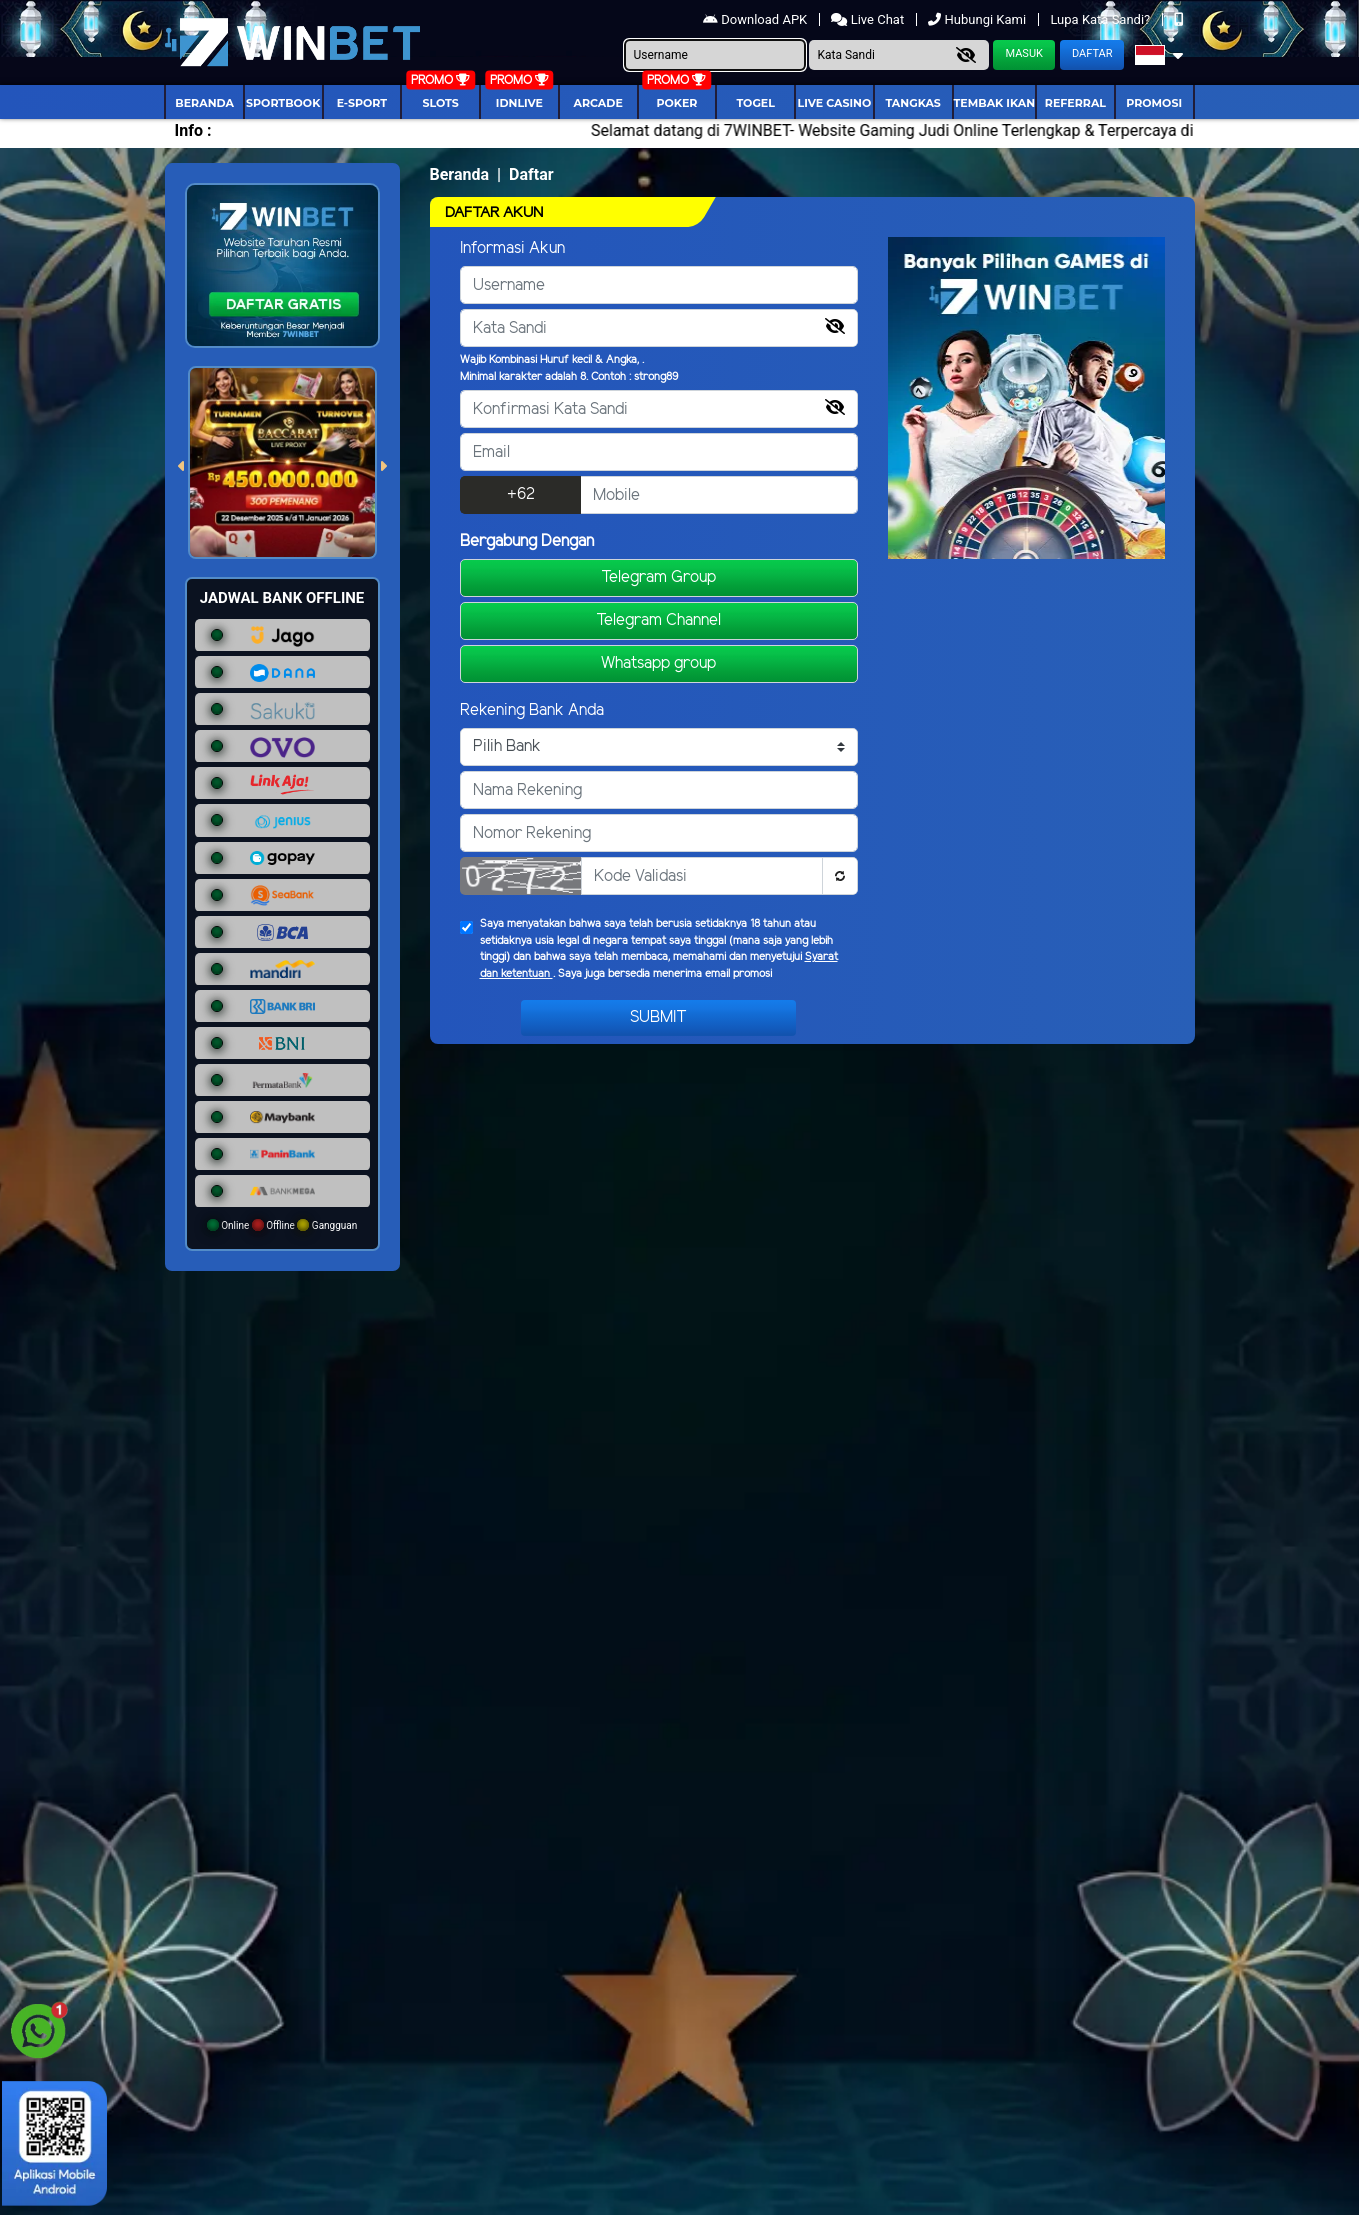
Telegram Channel (658, 620)
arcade (598, 103)
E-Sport (362, 103)
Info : (193, 130)
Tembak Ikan (995, 103)
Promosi (1154, 103)
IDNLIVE (519, 103)
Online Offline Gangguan (282, 1225)
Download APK (756, 19)
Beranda (204, 103)
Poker (676, 103)
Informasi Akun (512, 248)
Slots (440, 103)
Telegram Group (658, 577)
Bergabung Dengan (527, 541)
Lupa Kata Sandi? (1101, 19)
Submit (658, 1017)
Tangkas (912, 103)
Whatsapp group (658, 663)
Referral (1075, 103)
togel (755, 103)
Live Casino (835, 103)
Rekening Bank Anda (532, 710)
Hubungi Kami (978, 19)
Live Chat (869, 19)
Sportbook (283, 103)
